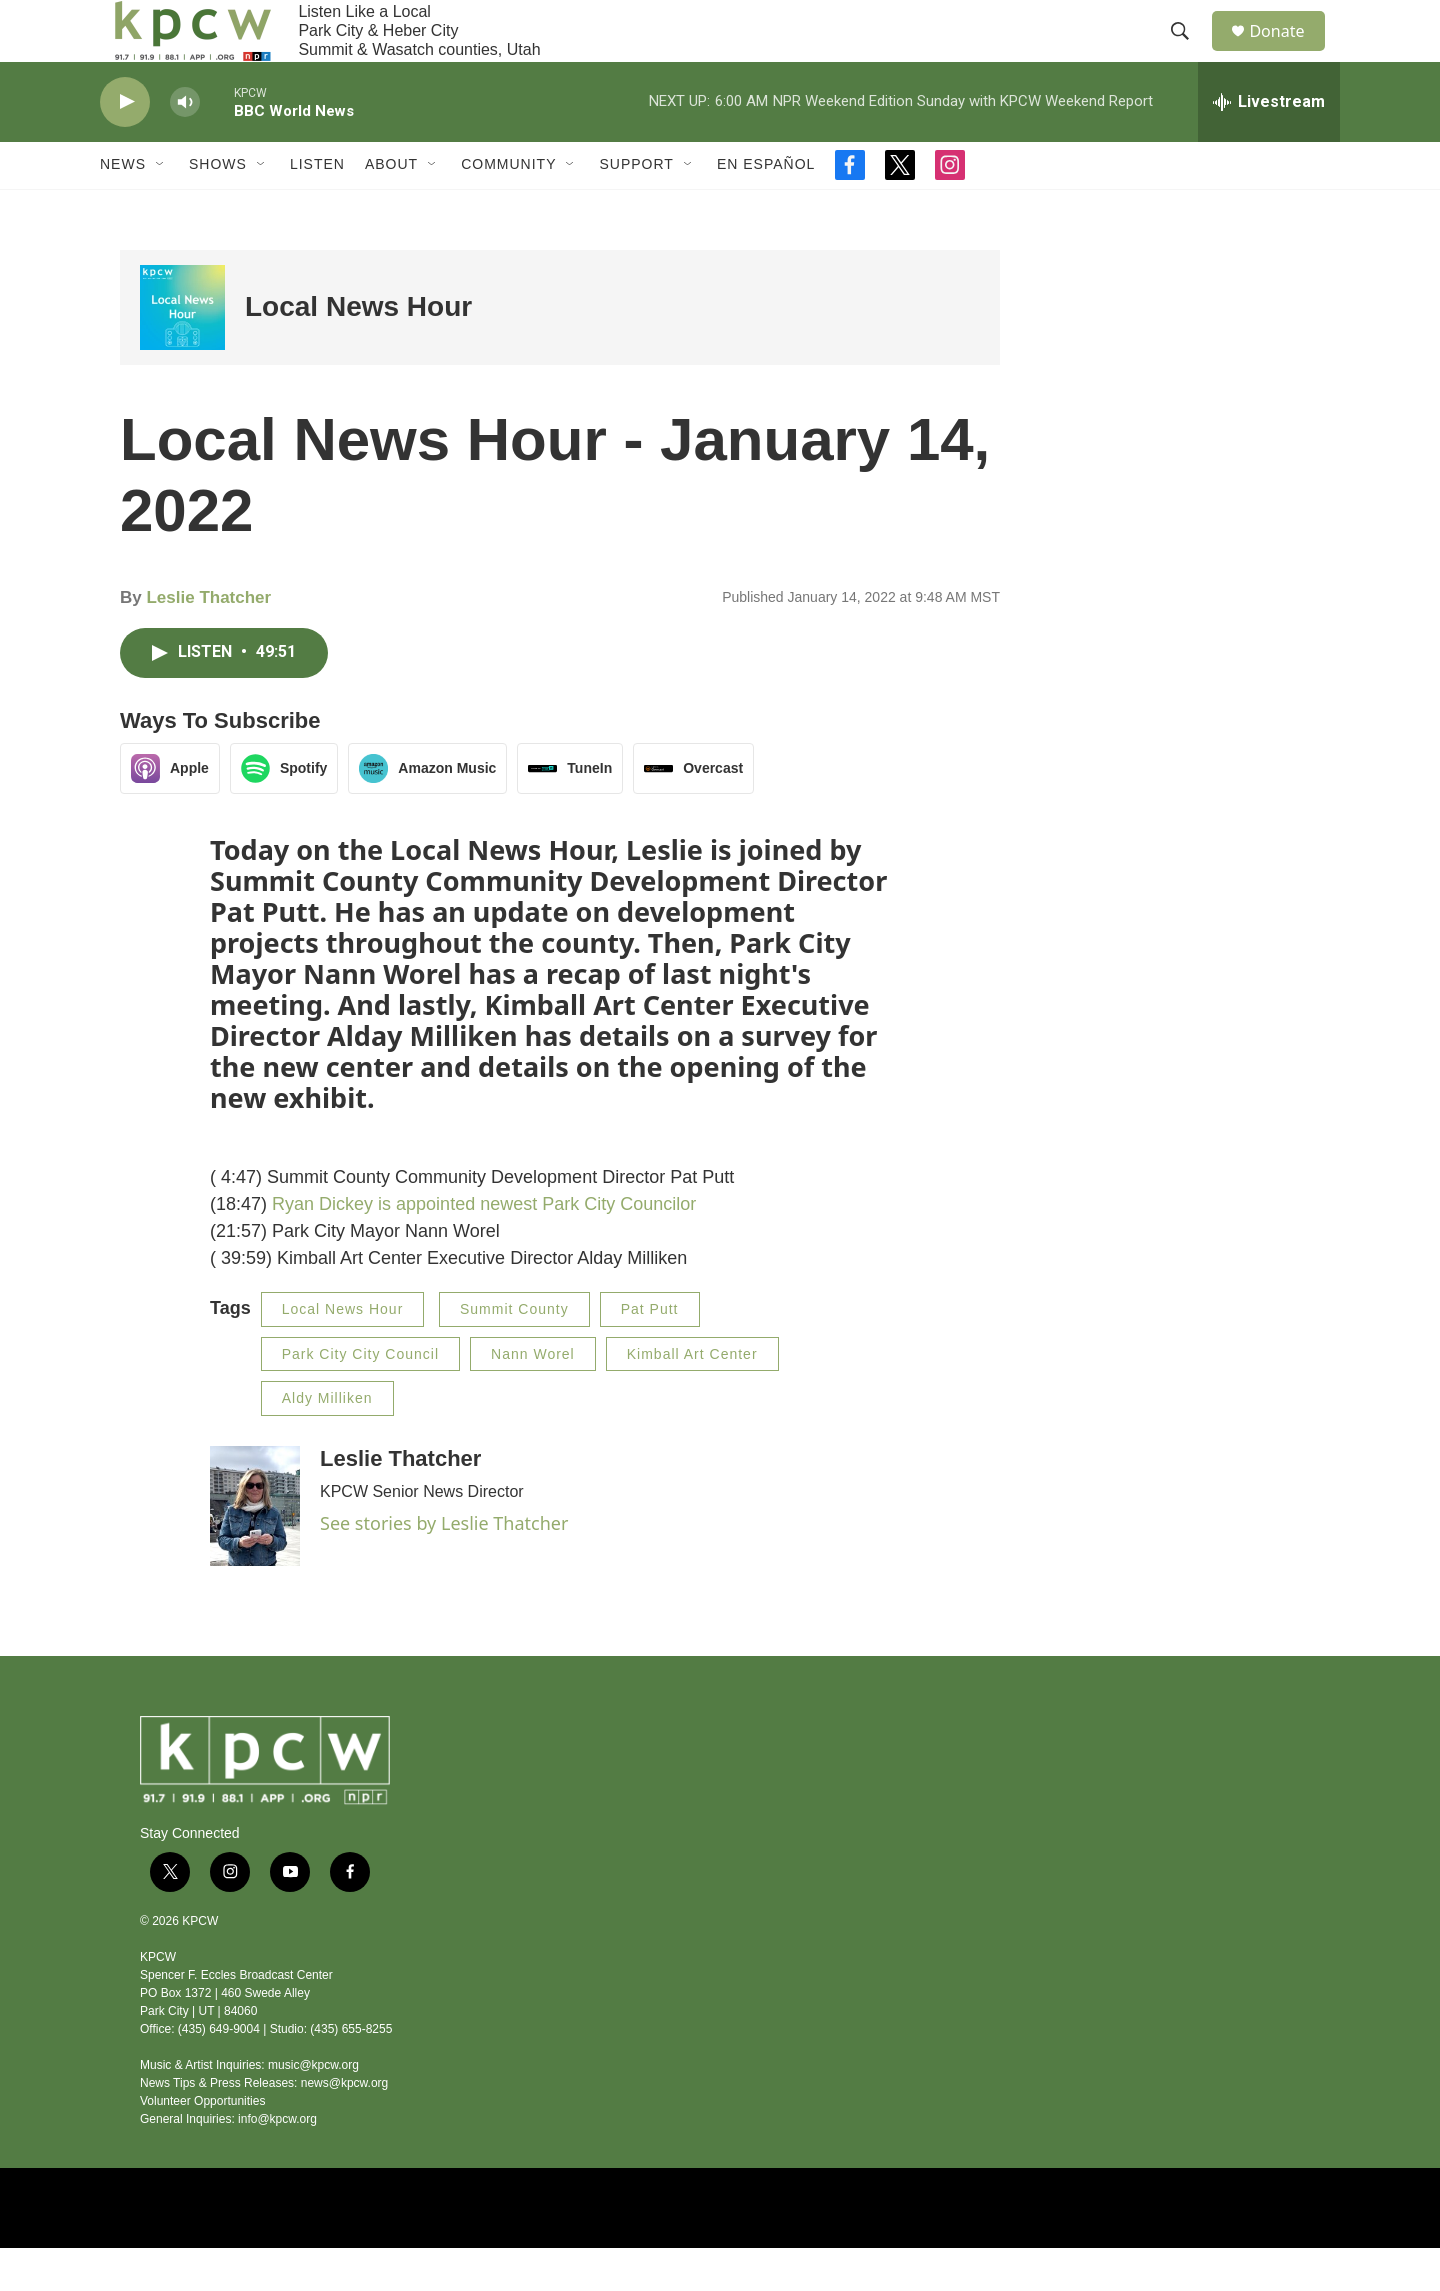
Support (636, 208)
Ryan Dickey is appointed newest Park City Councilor (484, 1247)
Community (508, 208)
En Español (766, 208)
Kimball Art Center (692, 1397)
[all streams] (1269, 145)
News (123, 208)
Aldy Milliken (327, 1441)
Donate (1289, 52)
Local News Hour (358, 350)
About (391, 208)
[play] (125, 145)
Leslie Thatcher (208, 641)
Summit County (514, 1352)
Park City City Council (360, 1397)
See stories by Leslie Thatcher (444, 1566)
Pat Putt (650, 1352)
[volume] (185, 145)
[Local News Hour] (182, 350)
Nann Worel (533, 1397)
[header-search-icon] (1189, 53)
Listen (317, 208)
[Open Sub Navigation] (161, 208)
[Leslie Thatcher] (255, 1549)
